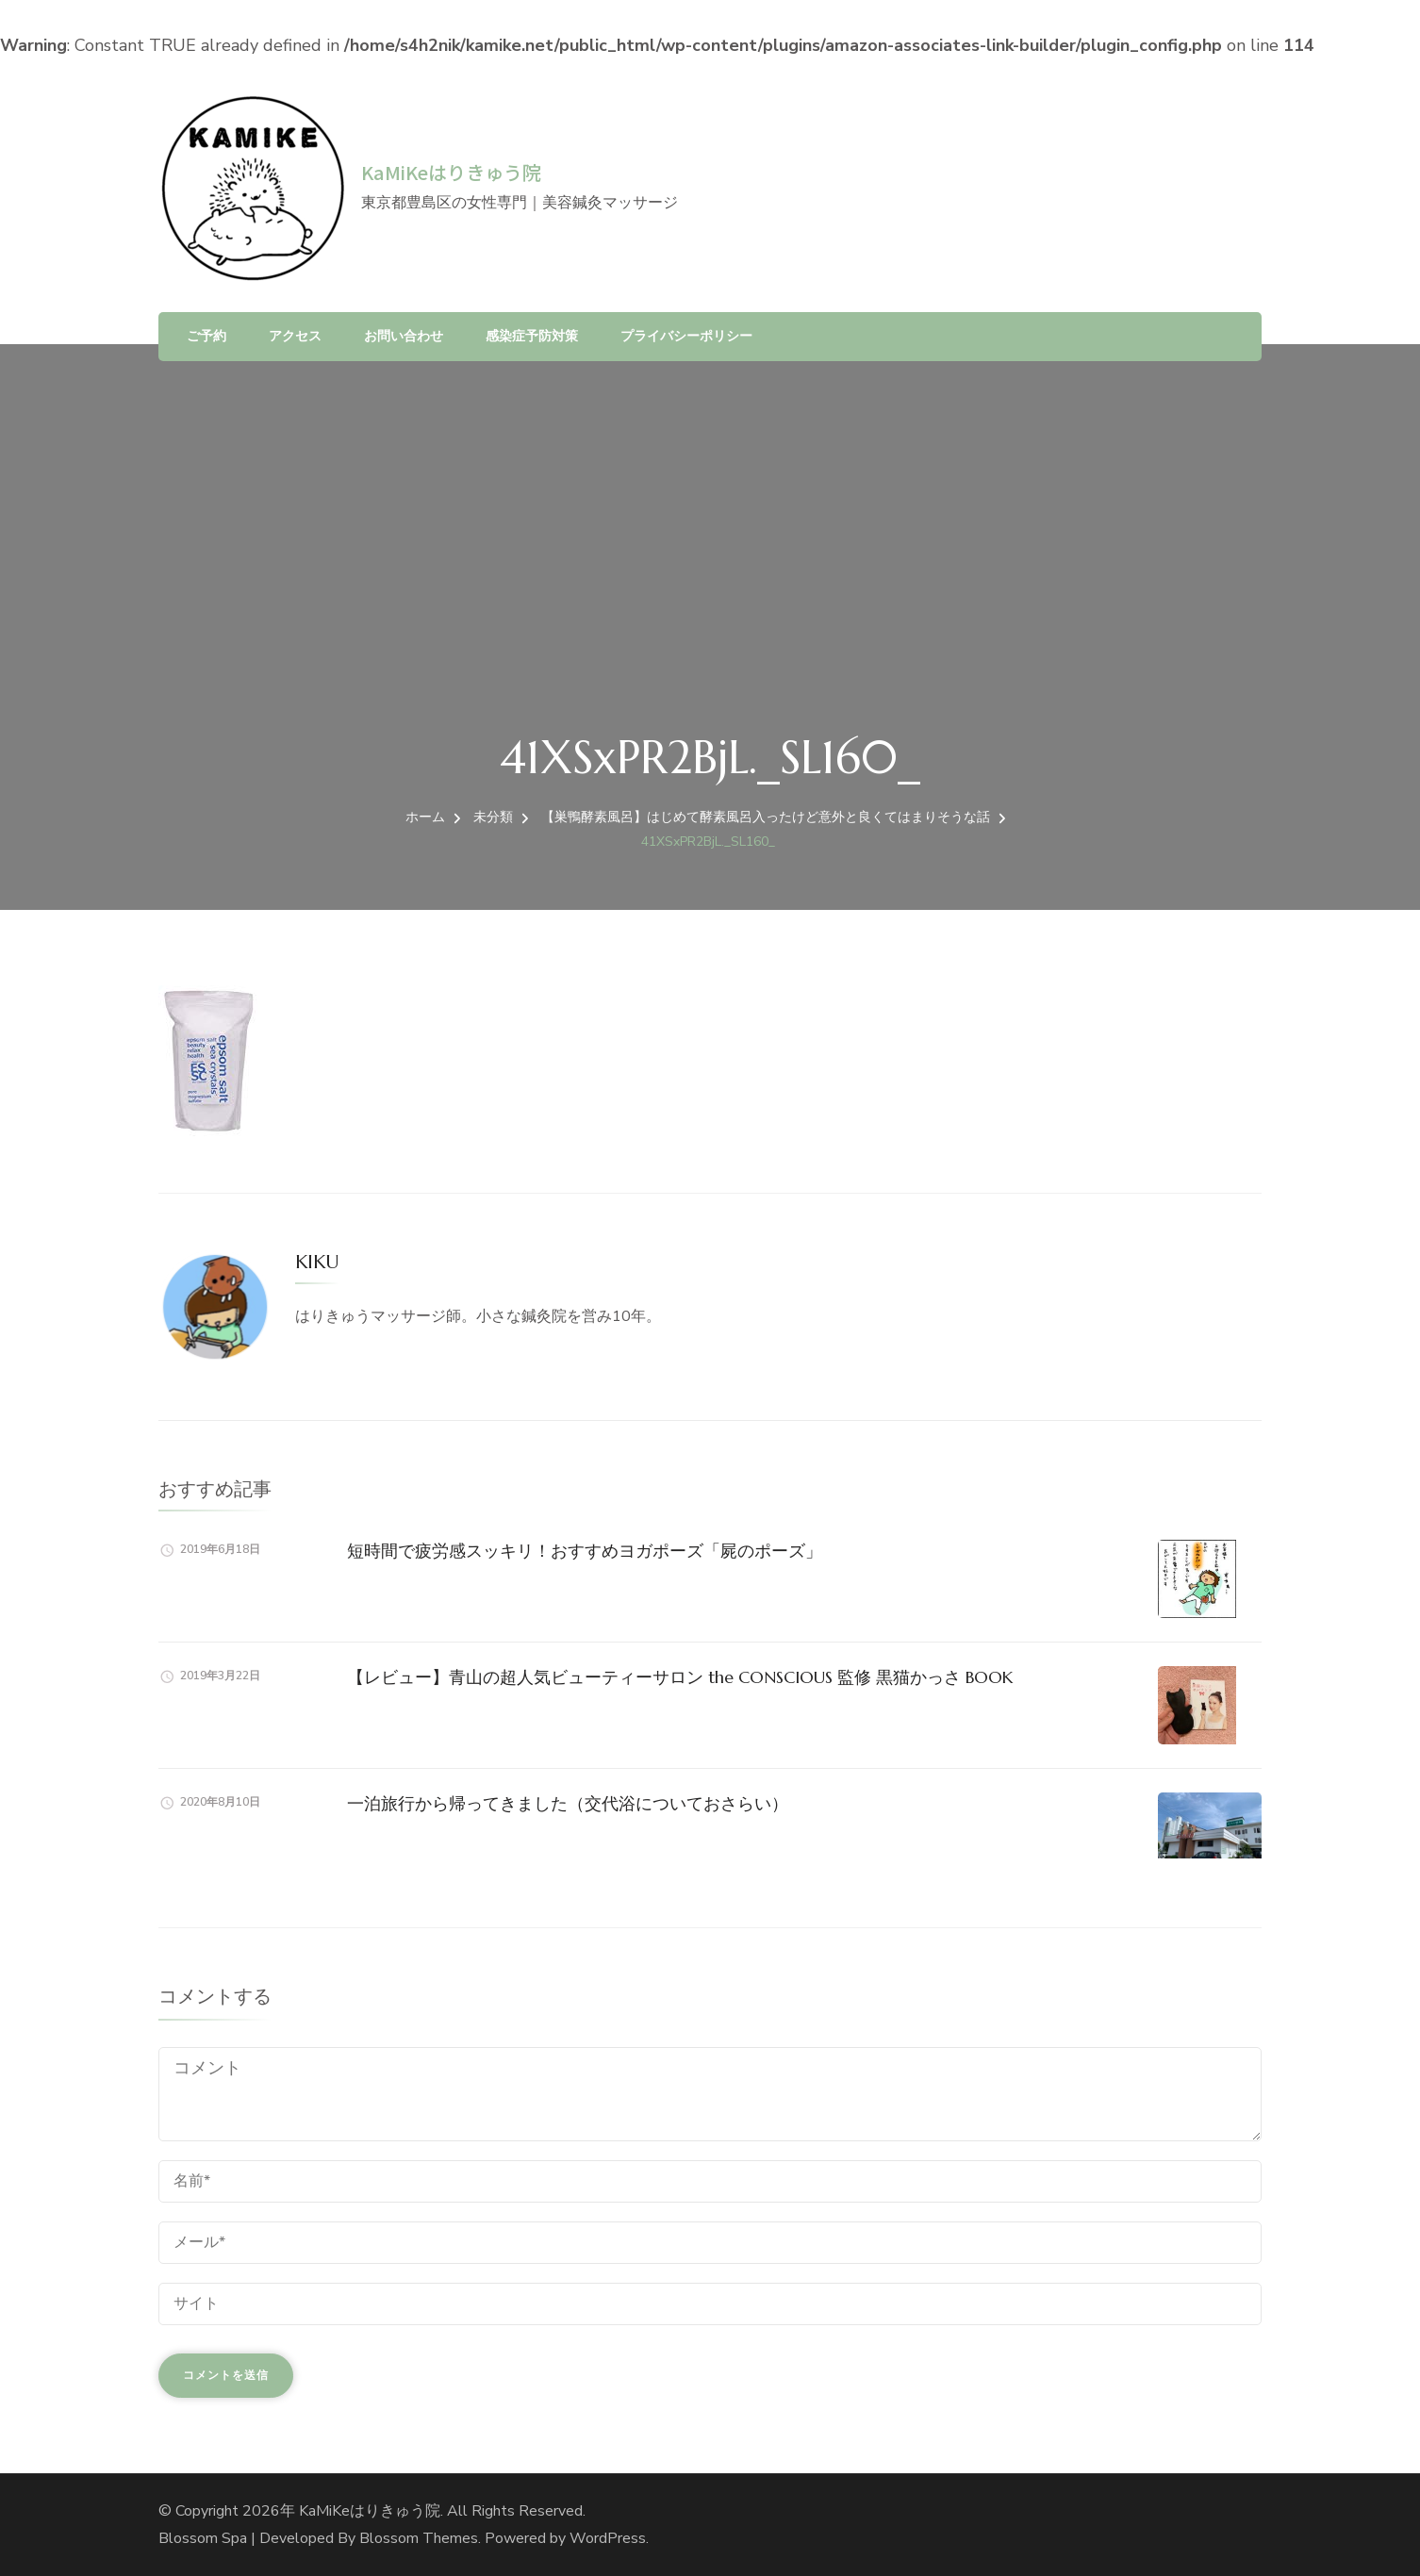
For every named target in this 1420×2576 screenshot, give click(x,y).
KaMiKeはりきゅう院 (451, 172)
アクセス (295, 336)
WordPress (608, 2538)
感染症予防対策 (532, 336)
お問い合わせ (403, 336)
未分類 (493, 817)
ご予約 (206, 336)
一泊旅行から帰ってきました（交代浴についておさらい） (567, 1803)
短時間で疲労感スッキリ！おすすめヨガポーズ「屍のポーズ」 (584, 1550)
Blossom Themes (418, 2538)
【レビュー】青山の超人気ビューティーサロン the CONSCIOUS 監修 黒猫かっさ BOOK (680, 1677)
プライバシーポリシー (686, 336)
